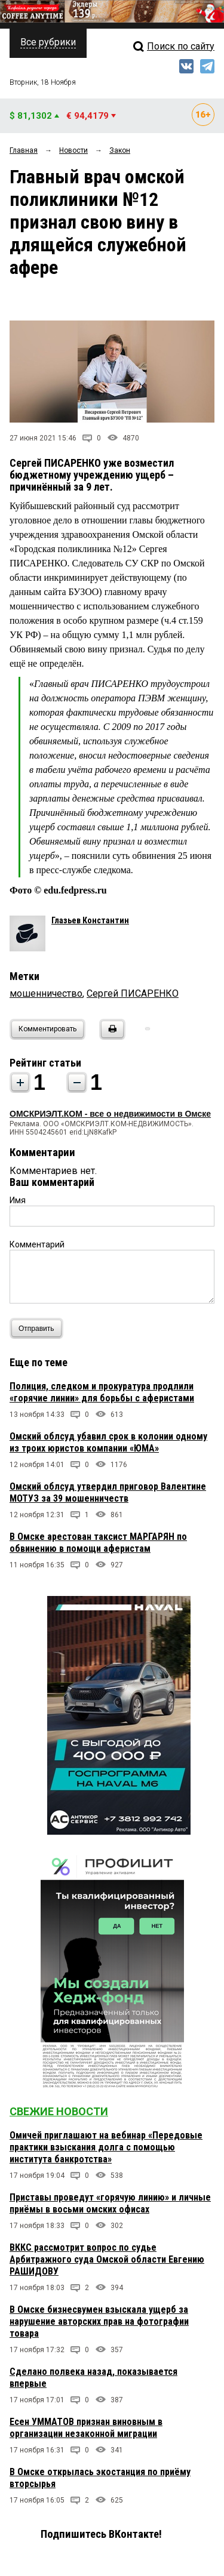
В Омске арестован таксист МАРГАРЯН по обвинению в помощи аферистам (98, 1542)
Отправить (39, 1328)
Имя (18, 1200)
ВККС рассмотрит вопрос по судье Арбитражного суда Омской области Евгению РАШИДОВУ (107, 2259)
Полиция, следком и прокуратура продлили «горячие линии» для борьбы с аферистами (102, 1392)
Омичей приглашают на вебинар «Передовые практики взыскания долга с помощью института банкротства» (106, 2147)
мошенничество (46, 993)
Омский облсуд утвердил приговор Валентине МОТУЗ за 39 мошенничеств (108, 1492)
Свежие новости (59, 2111)
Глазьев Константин (90, 920)
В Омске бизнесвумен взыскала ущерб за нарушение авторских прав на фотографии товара (99, 2321)
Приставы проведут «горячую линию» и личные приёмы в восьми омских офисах (110, 2203)
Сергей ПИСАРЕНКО (133, 993)
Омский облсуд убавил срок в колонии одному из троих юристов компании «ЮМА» (108, 1442)
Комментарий (37, 1244)
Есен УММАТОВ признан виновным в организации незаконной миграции (86, 2427)
